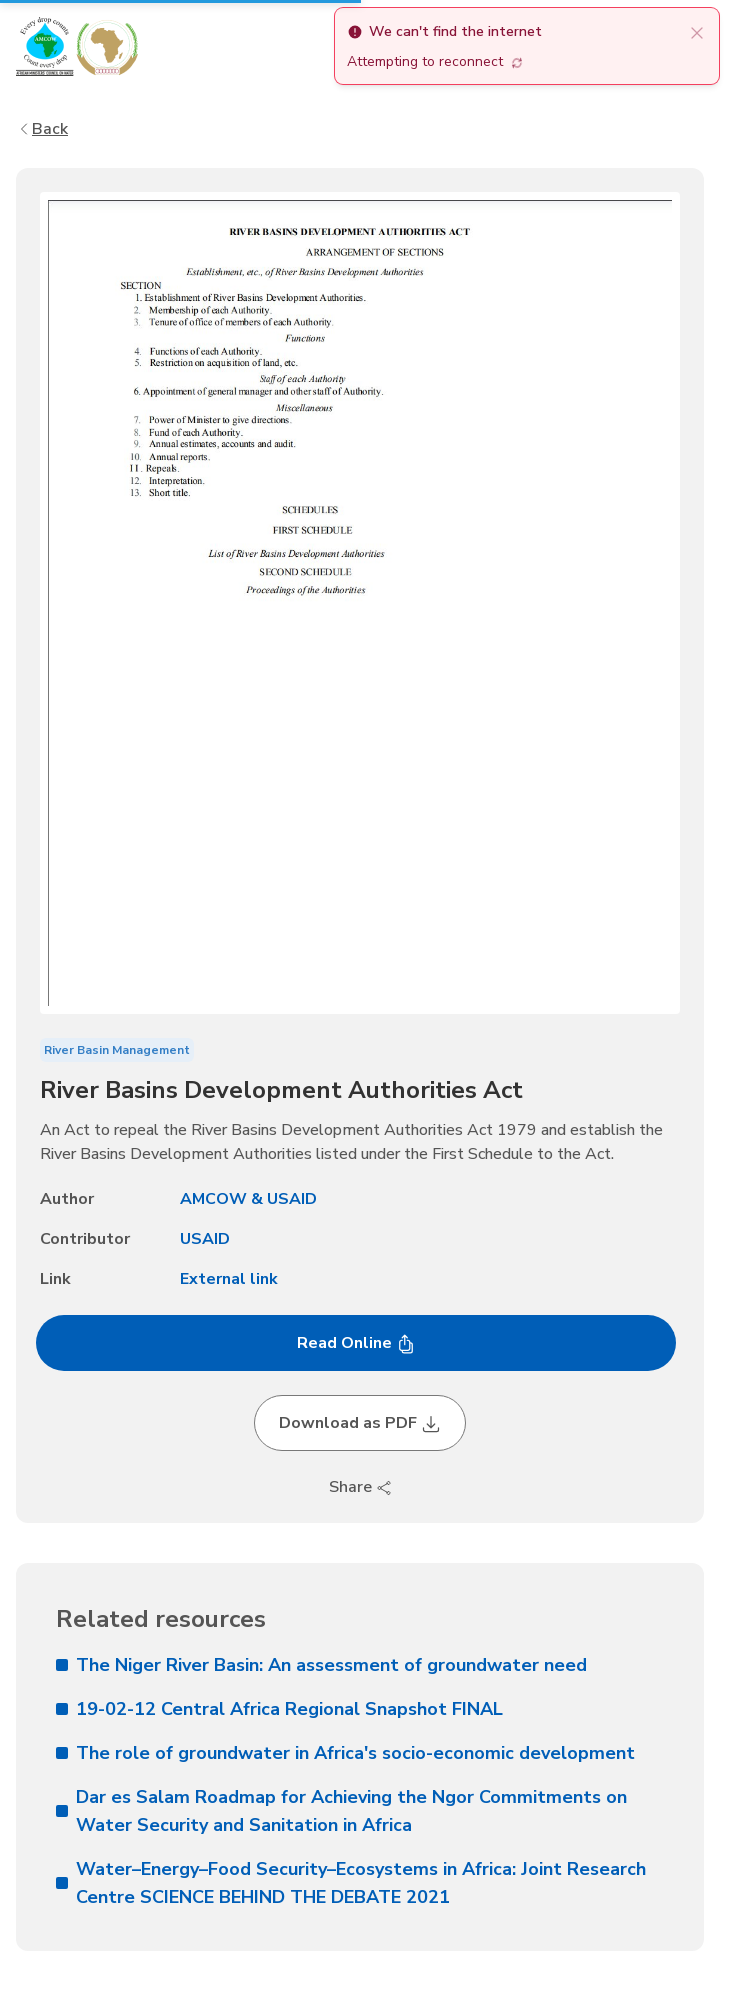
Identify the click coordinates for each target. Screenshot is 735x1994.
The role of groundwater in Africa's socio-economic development (345, 1753)
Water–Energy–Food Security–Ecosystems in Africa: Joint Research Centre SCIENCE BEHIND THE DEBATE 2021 (351, 1883)
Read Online (356, 1343)
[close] (697, 32)
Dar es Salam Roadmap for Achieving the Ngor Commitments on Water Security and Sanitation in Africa (341, 1811)
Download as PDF (360, 1423)
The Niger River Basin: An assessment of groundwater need (321, 1665)
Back (42, 129)
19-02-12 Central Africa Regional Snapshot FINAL (279, 1709)
